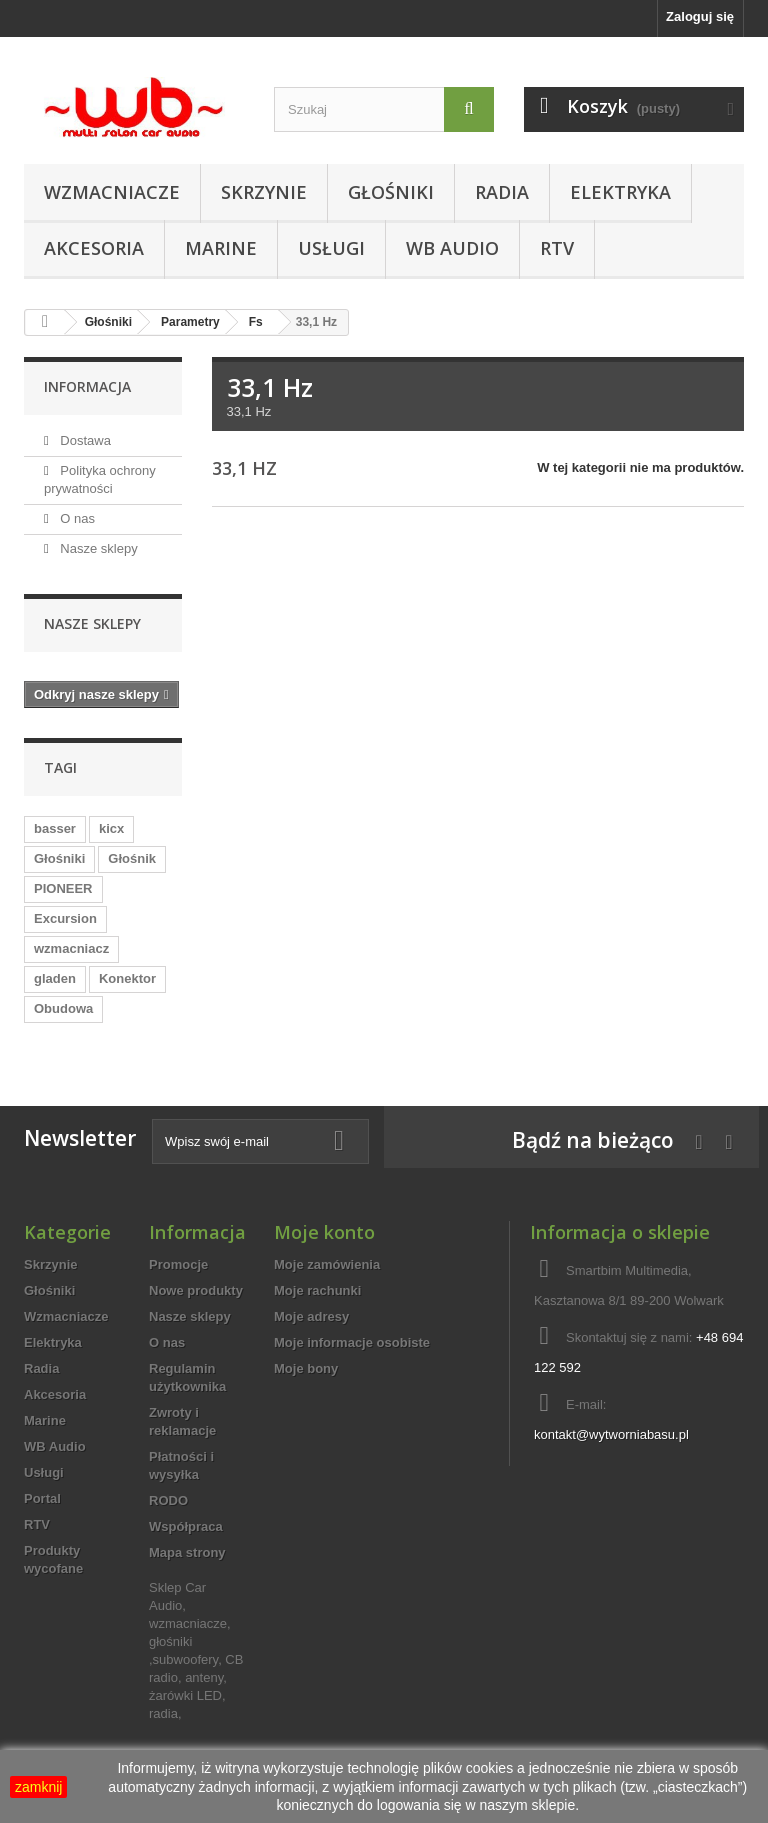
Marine (221, 248)
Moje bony (306, 1368)
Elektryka (620, 192)
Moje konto (324, 1232)
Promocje (178, 1264)
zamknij (38, 1787)
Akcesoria (94, 248)
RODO (168, 1500)
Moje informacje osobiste (352, 1342)
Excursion (65, 918)
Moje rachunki (317, 1290)
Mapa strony (187, 1552)
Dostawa (84, 440)
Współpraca (186, 1526)
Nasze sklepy (97, 548)
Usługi (331, 248)
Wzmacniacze (112, 192)
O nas (76, 518)
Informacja (87, 386)
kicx (111, 828)
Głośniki (391, 192)
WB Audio (452, 248)
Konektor (127, 978)
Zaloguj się (700, 16)
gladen (55, 978)
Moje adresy (311, 1316)
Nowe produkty (196, 1290)
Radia (502, 192)
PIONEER (63, 888)
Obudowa (63, 1008)
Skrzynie (264, 192)
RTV (557, 248)
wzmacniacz (71, 948)
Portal (42, 1498)
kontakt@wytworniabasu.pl (611, 1434)
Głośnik (132, 858)
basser (55, 828)
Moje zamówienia (327, 1264)
